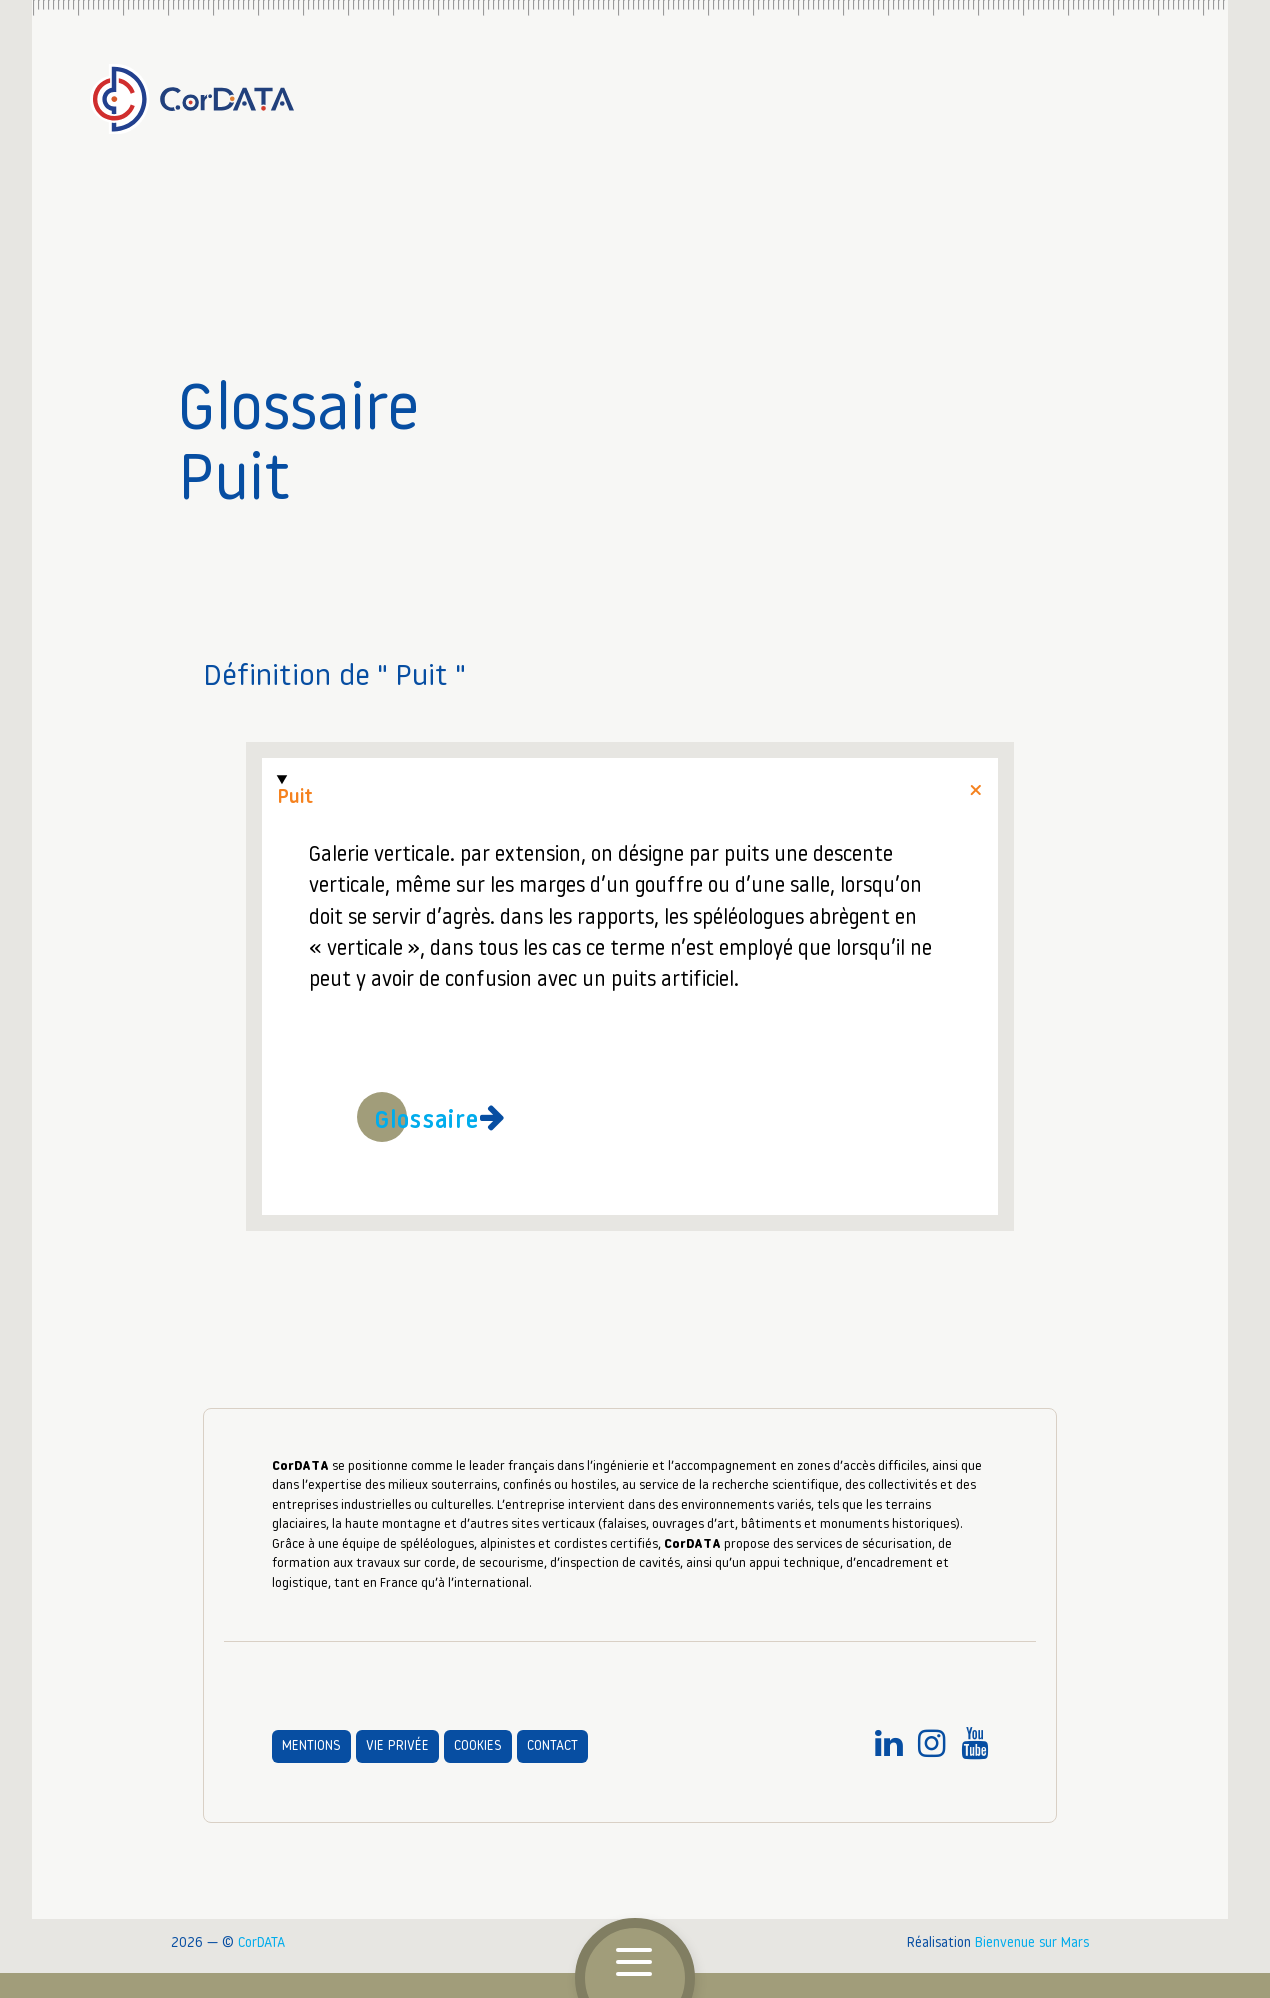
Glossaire (427, 1122)
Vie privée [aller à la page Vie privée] (397, 1746)
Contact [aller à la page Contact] (552, 1746)
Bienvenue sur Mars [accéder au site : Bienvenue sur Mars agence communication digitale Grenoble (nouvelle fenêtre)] (1032, 1943)
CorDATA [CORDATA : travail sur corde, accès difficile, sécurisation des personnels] (261, 1943)
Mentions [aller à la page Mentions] (311, 1746)
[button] (635, 1963)
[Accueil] (630, 91)
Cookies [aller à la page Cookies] (478, 1746)
